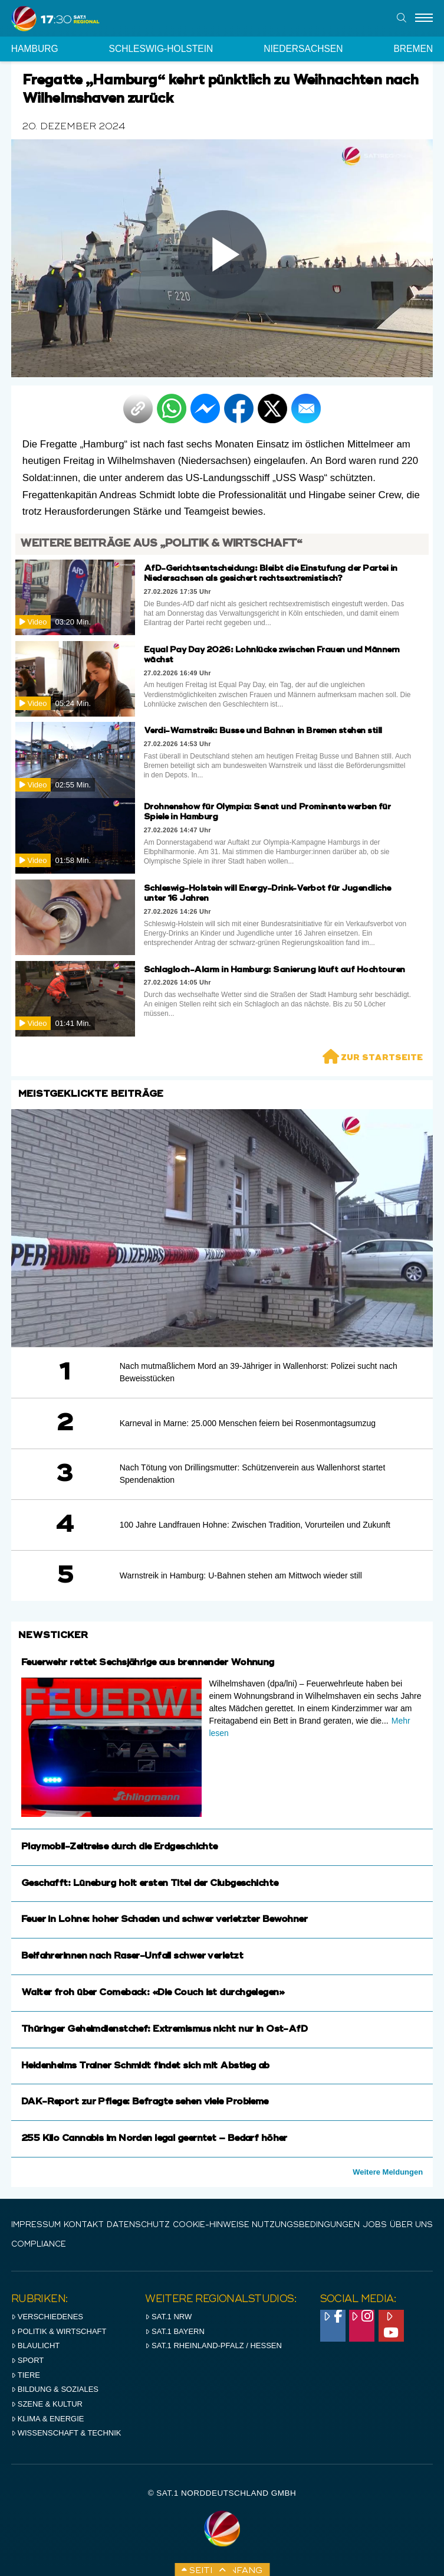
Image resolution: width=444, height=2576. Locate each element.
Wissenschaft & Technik (66, 2432)
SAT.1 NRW (168, 2316)
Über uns (411, 2225)
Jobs (375, 2225)
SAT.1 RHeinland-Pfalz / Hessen (213, 2345)
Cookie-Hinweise (211, 2225)
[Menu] (424, 18)
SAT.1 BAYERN (175, 2331)
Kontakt (84, 2225)
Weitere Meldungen (388, 2172)
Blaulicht (35, 2345)
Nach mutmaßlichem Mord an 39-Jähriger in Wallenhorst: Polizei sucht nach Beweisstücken (258, 1372)
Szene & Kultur (47, 2404)
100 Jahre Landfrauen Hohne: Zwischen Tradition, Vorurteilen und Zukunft (255, 1524)
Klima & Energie (47, 2418)
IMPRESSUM (36, 2225)
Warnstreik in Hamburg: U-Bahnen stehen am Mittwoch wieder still (241, 1575)
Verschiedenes (47, 2316)
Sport (27, 2360)
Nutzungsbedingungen (306, 2225)
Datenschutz (138, 2225)
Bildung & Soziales (54, 2389)
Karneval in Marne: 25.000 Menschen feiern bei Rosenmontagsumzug (248, 1423)
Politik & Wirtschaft (59, 2331)
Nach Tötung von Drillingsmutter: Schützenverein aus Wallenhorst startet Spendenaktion (253, 1474)
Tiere (25, 2375)
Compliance (38, 2244)
